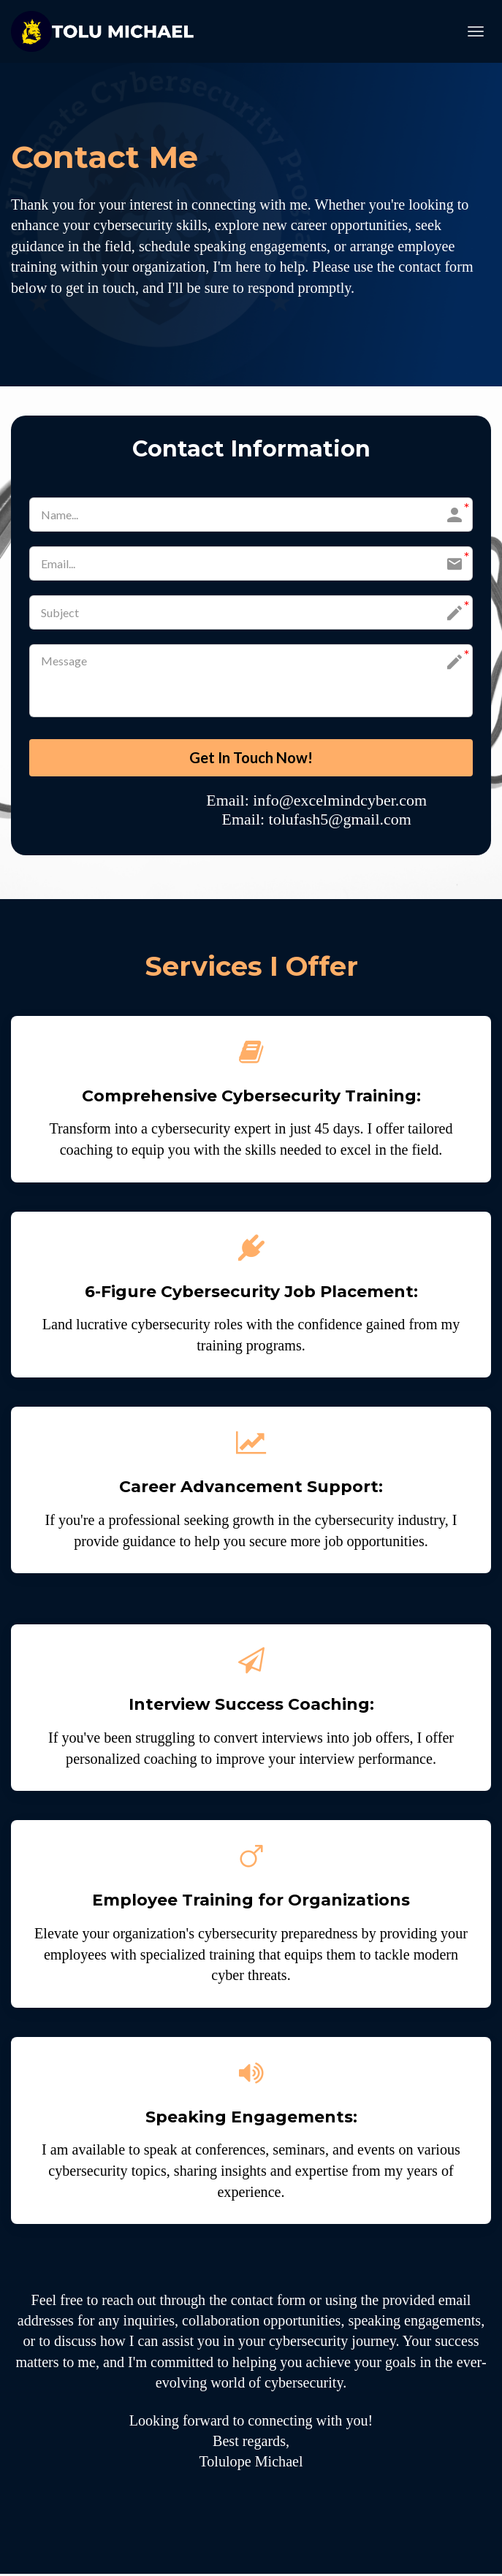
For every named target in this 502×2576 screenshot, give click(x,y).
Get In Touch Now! (251, 759)
